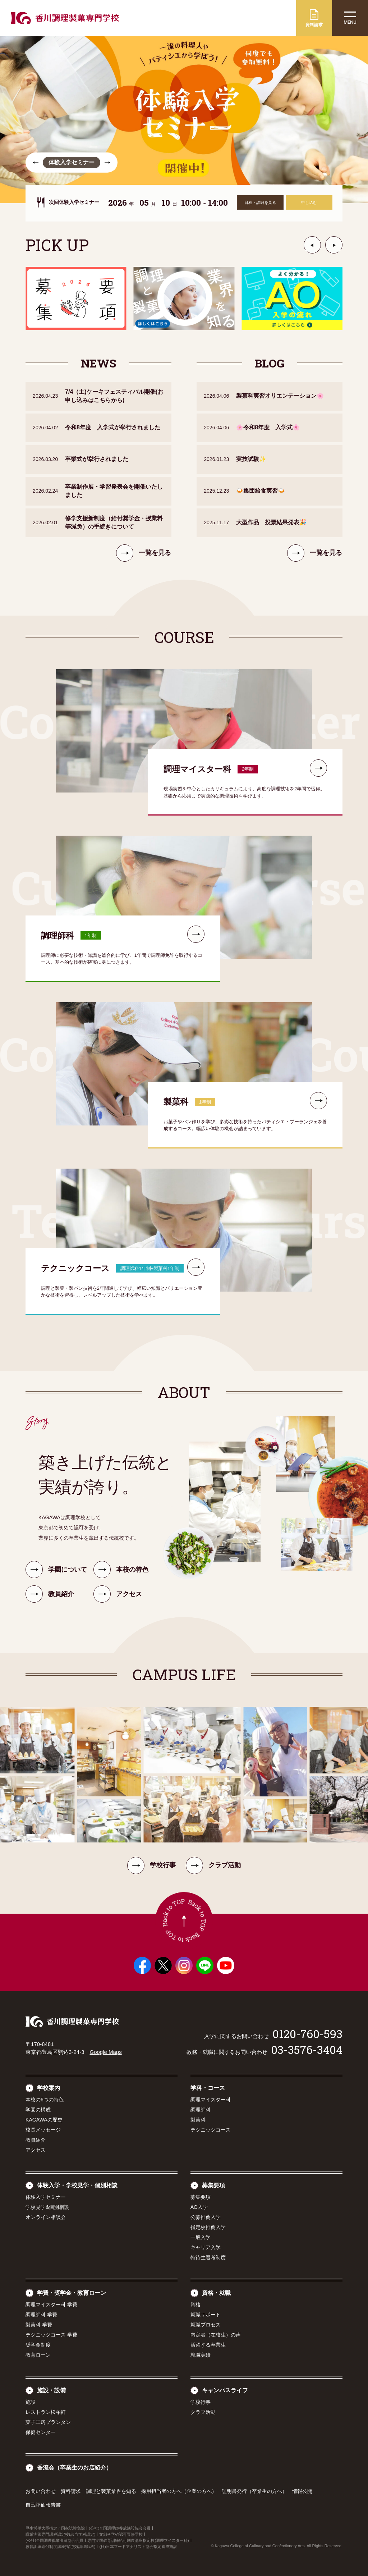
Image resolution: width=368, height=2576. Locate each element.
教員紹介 (36, 2140)
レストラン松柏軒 (46, 2412)
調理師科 (200, 2110)
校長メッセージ (43, 2130)
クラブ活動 (213, 1865)
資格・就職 (216, 2293)
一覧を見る (143, 562)
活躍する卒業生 (208, 2345)
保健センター (41, 2432)
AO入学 (199, 2207)
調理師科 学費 (41, 2314)
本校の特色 (120, 1578)
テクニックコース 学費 (51, 2335)
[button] (35, 162)
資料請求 (71, 2491)
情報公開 (302, 2491)
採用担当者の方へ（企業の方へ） (179, 2491)
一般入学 (200, 2237)
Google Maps (105, 2052)
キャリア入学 (205, 2247)
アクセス (36, 2150)
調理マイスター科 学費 (51, 2304)
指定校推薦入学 (208, 2227)
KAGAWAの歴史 (44, 2120)
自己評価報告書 (43, 2505)
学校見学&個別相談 (47, 2207)
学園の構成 (38, 2110)
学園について (56, 1578)
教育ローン (38, 2355)
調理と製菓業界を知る (111, 2491)
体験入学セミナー (46, 2197)
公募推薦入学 (205, 2217)
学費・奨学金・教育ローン (71, 2293)
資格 (195, 2304)
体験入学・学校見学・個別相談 (77, 2185)
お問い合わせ (41, 2491)
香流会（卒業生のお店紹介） (74, 2468)
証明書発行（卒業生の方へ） (254, 2491)
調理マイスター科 (210, 2099)
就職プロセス (205, 2325)
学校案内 (48, 2088)
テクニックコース (210, 2130)
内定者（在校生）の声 (215, 2335)
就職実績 (200, 2355)
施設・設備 (51, 2390)
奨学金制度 (38, 2345)
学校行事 (151, 1865)
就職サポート (205, 2314)
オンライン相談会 (46, 2217)
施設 (31, 2402)
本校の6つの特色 (45, 2099)
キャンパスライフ (225, 2390)
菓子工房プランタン (48, 2422)
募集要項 (213, 2185)
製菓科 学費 (39, 2325)
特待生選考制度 (208, 2257)
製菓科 (198, 2120)
